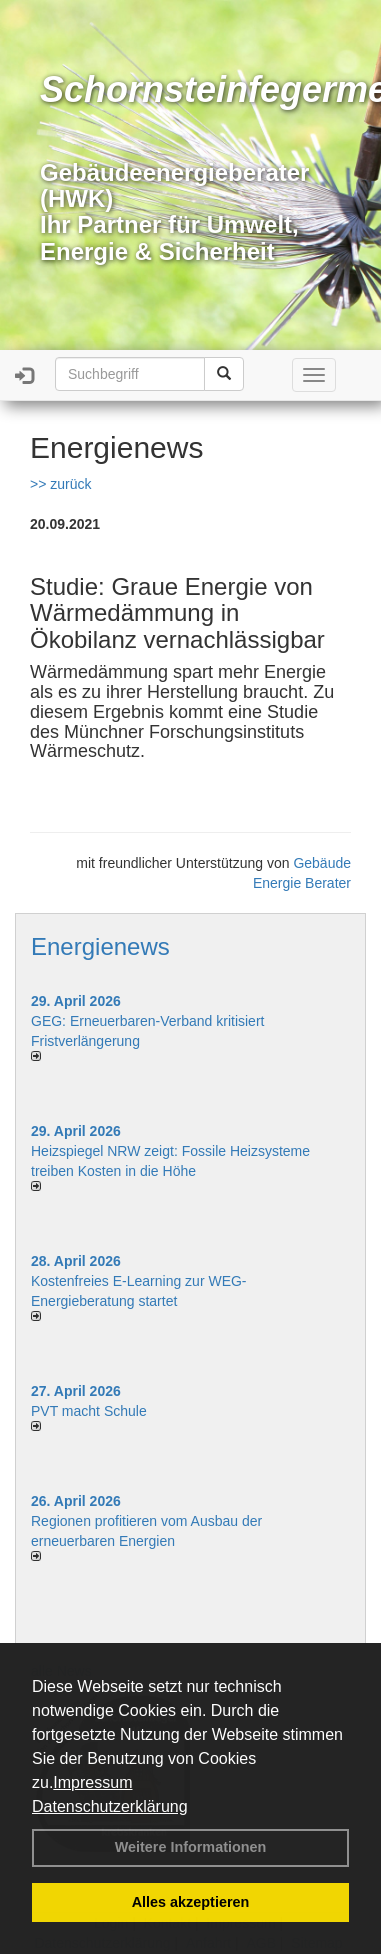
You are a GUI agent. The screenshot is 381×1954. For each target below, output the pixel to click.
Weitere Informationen (191, 1847)
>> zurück (60, 484)
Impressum (92, 1782)
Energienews (100, 946)
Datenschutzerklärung (110, 1806)
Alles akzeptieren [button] (191, 1902)
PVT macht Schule (89, 1411)
